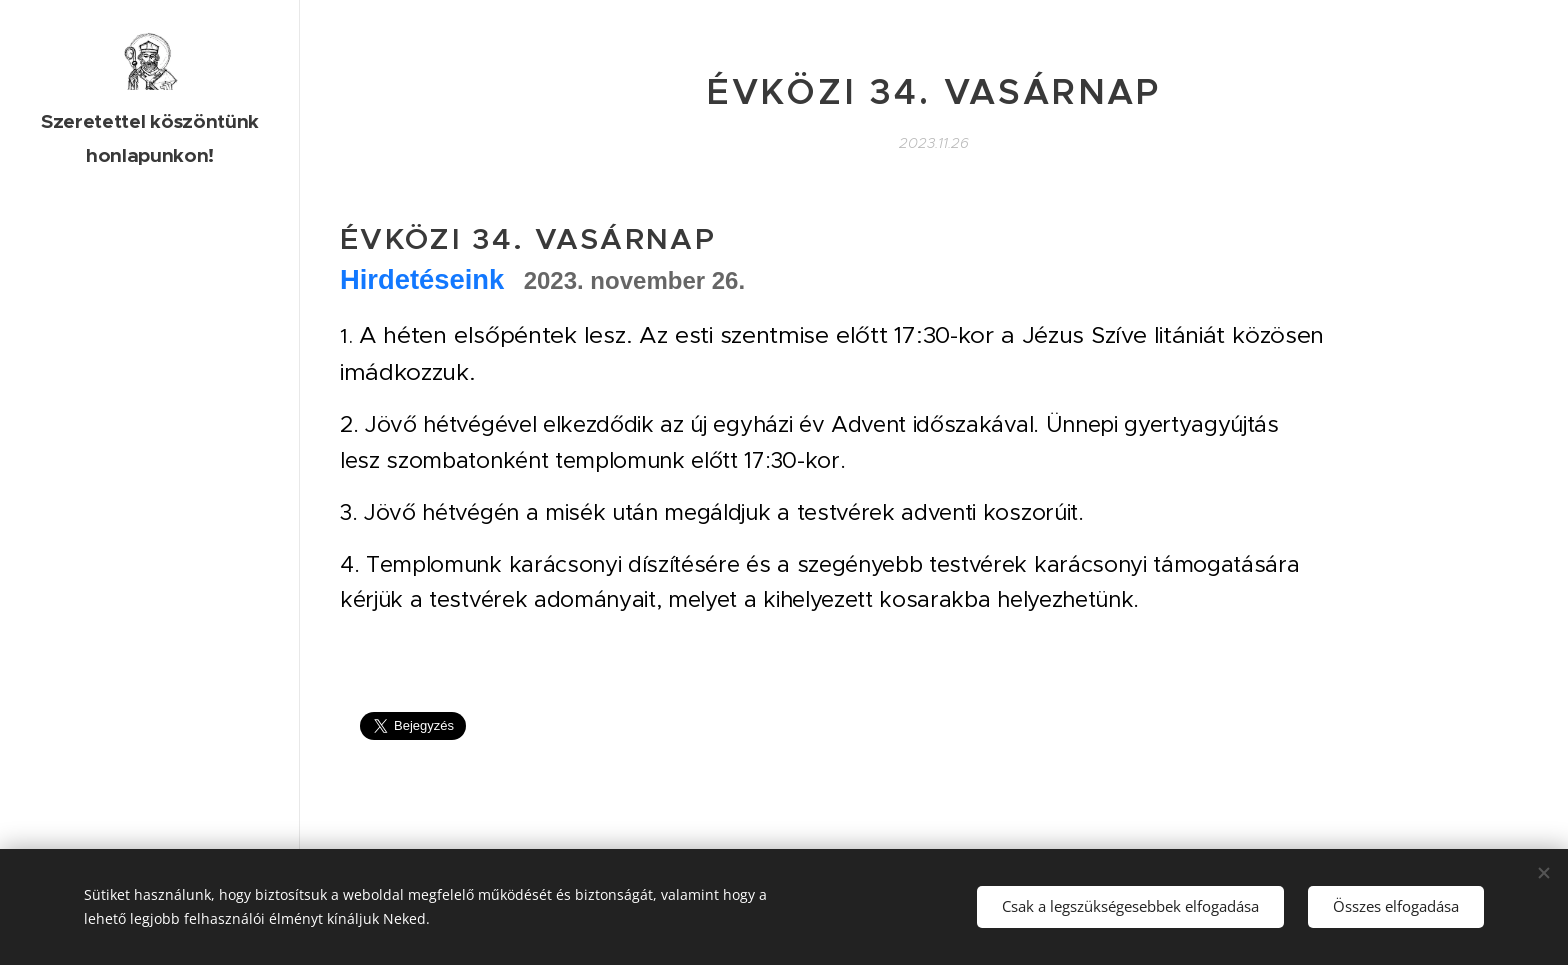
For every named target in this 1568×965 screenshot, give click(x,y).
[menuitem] (150, 366)
